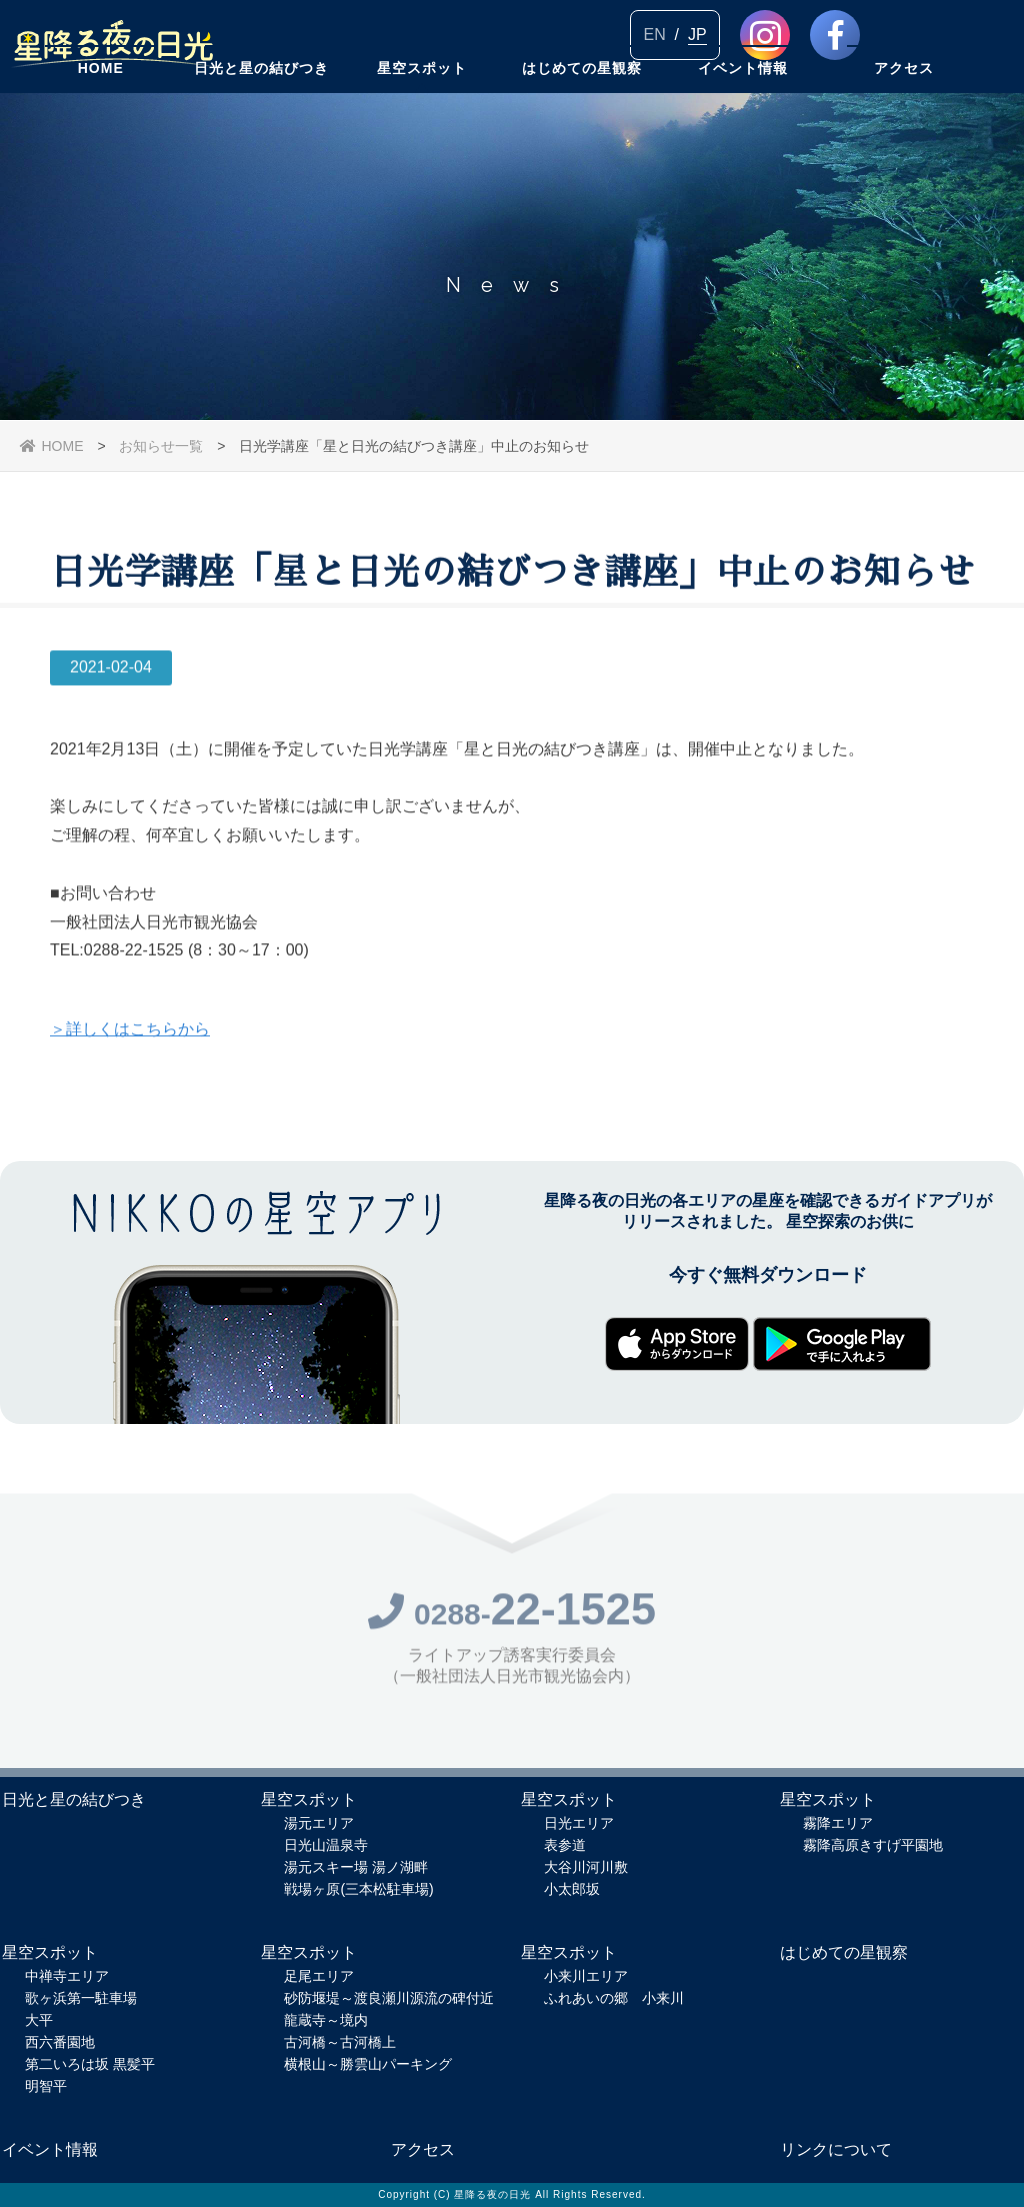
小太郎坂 (572, 1889)
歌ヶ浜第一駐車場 (81, 1998)
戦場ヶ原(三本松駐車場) (358, 1889)
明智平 (46, 2086)
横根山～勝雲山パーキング (368, 2064)
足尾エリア (319, 1976)
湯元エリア (319, 1823)
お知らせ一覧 (161, 446)
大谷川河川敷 (586, 1867)
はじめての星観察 (582, 115)
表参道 (565, 1845)
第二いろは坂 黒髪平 (90, 2064)
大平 (39, 2020)
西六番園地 (60, 2042)
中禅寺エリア (67, 1976)
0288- (512, 1620)
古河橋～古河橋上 (340, 2042)
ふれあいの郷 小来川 (614, 1998)
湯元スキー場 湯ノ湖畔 (356, 1867)
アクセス (904, 115)
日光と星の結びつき (261, 115)
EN (654, 34)
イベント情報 (743, 115)
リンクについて (836, 2149)
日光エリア (579, 1823)
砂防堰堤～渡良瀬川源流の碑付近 (389, 1998)
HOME (101, 115)
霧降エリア (838, 1823)
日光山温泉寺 (326, 1845)
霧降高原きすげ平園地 (873, 1845)
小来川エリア (586, 1976)
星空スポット (422, 115)
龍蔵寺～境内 (326, 2020)
